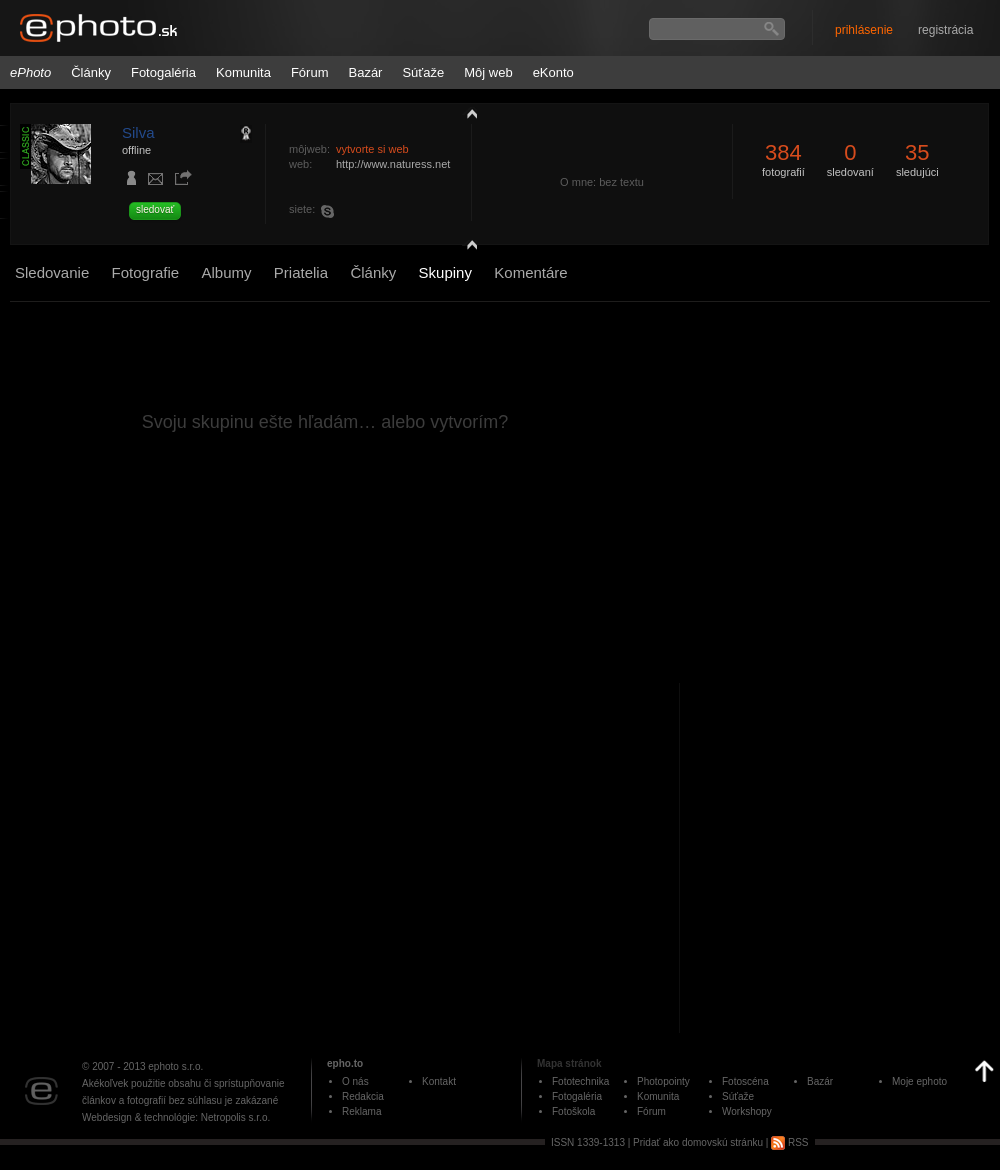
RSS (789, 1142)
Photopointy (663, 1081)
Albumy (226, 272)
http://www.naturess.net (393, 164)
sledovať (155, 209)
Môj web (488, 72)
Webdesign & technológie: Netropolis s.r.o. (176, 1117)
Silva (138, 132)
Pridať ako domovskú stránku (698, 1142)
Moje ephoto (919, 1081)
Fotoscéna (745, 1081)
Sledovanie (52, 272)
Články (91, 72)
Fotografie (146, 272)
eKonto (553, 72)
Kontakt (439, 1081)
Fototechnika (580, 1081)
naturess (331, 211)
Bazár (365, 72)
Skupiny (445, 272)
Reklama (361, 1111)
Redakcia (363, 1096)
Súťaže (423, 72)
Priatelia (301, 272)
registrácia (945, 30)
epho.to (345, 1063)
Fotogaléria (163, 72)
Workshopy (747, 1111)
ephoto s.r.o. (175, 1066)
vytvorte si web (372, 149)
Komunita (243, 72)
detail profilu (467, 247)
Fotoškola (573, 1111)
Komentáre (530, 272)
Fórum (310, 72)
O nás (355, 1081)
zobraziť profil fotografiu (467, 113)
